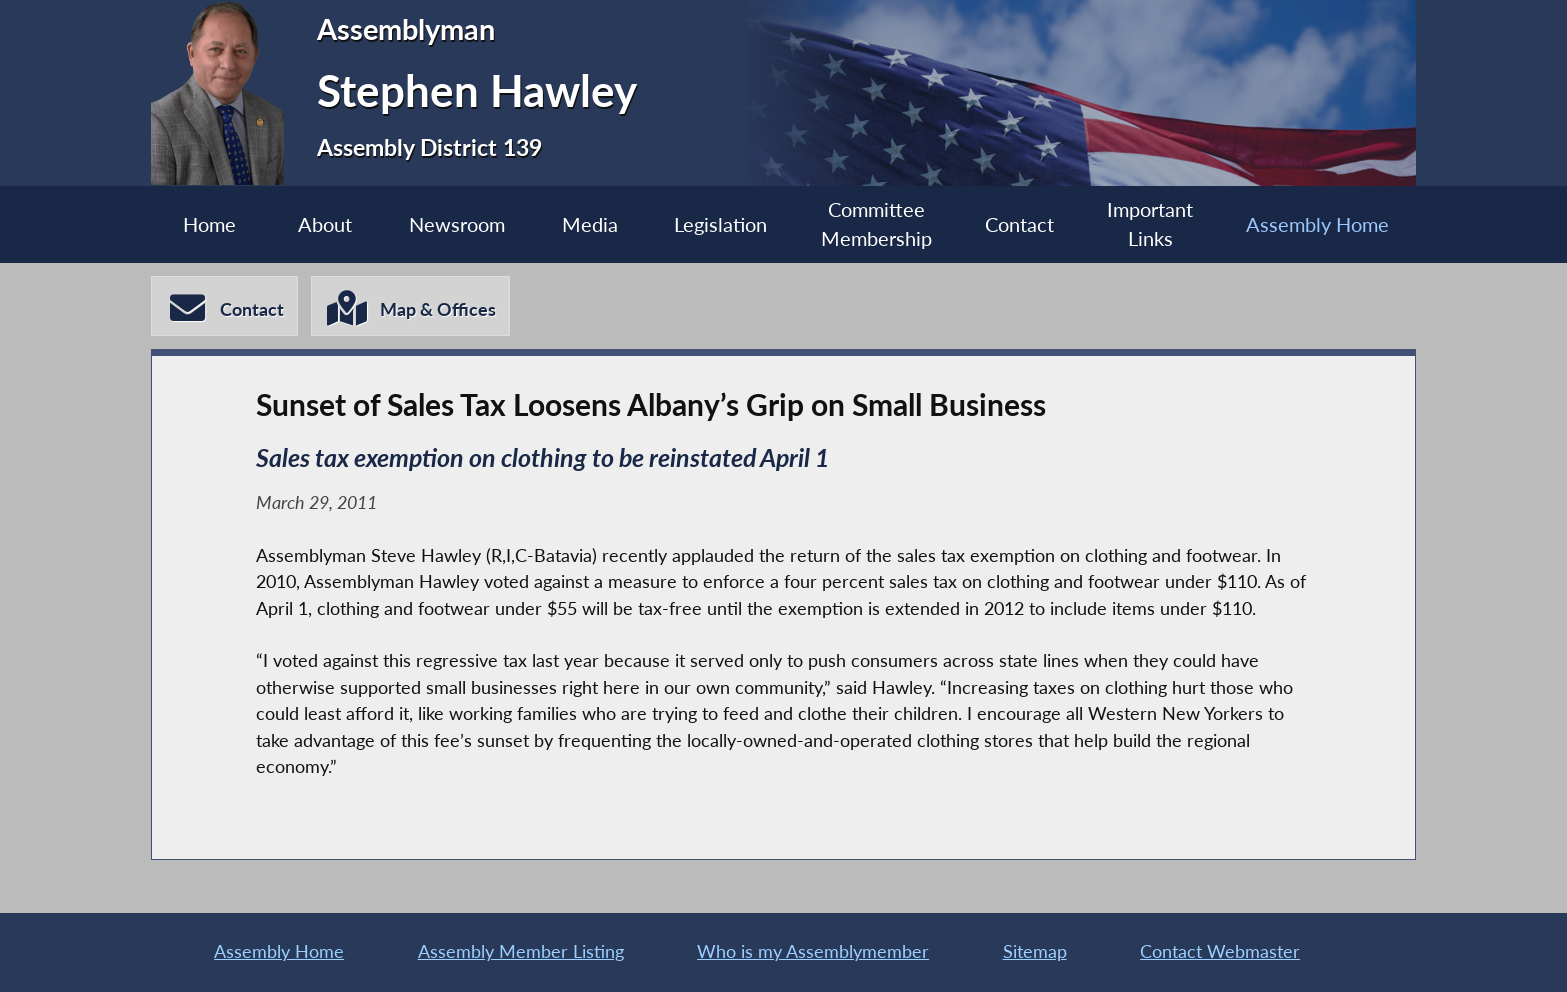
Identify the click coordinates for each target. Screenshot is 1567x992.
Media (590, 224)
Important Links (1150, 224)
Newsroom (457, 224)
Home (209, 224)
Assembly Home (1317, 224)
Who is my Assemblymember (813, 951)
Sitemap (1035, 951)
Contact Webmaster (1220, 951)
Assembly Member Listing (521, 951)
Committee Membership (876, 224)
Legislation (720, 224)
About (325, 224)
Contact (1019, 224)
